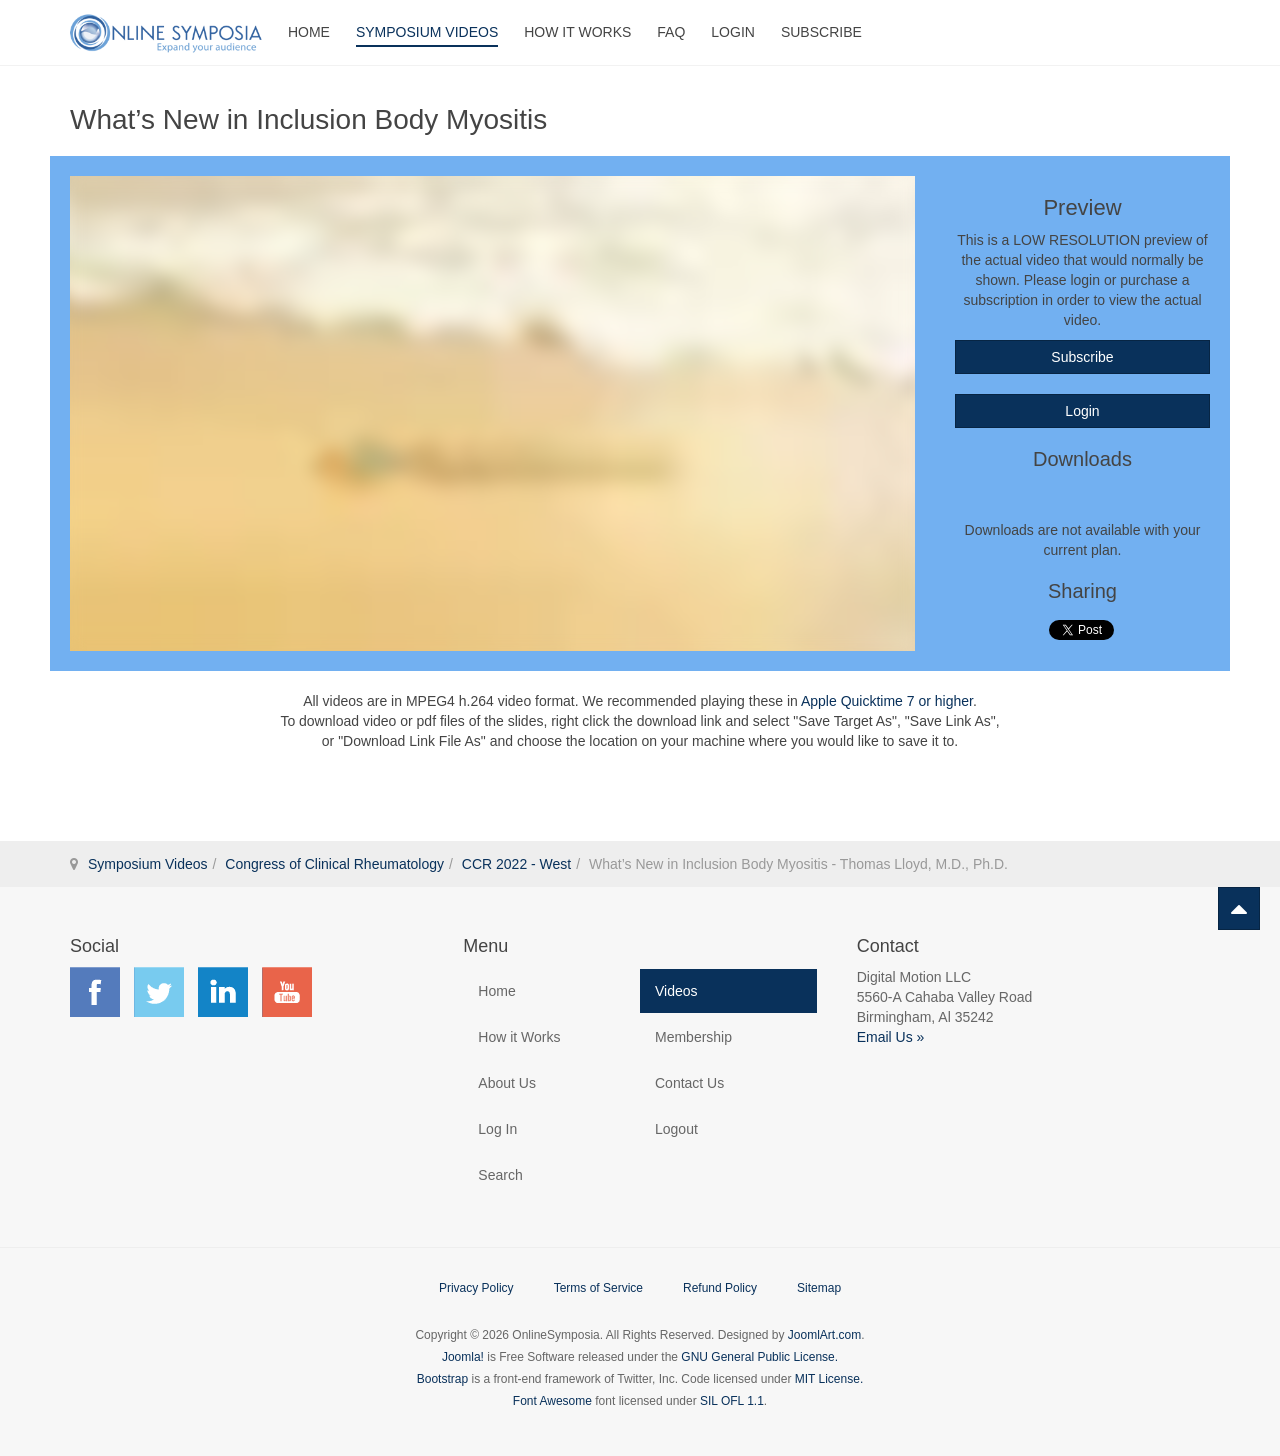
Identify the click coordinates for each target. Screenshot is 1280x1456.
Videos (676, 991)
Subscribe (821, 32)
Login (733, 32)
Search (500, 1175)
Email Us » (891, 1037)
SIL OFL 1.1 (732, 1401)
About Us (507, 1083)
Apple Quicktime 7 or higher (887, 701)
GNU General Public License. (759, 1357)
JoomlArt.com (824, 1335)
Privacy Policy (476, 1288)
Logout (676, 1129)
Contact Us (689, 1083)
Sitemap (819, 1288)
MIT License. (829, 1379)
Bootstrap (442, 1379)
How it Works (519, 1037)
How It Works (577, 32)
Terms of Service (598, 1288)
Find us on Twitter (159, 992)
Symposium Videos (427, 32)
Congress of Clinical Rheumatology (334, 864)
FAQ (671, 32)
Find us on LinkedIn (223, 992)
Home (309, 32)
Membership (693, 1037)
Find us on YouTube (287, 992)
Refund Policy (720, 1288)
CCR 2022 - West (516, 864)
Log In (497, 1129)
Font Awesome (552, 1401)
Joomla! (463, 1357)
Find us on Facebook (95, 992)
